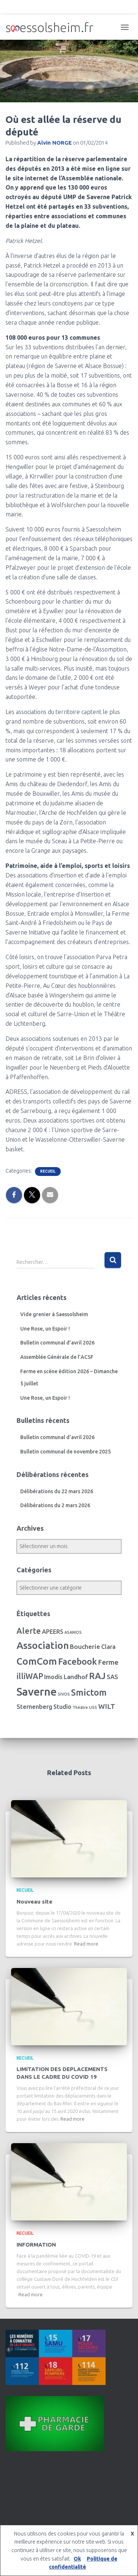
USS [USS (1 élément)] (93, 1707)
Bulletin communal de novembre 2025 (65, 1452)
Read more (86, 1943)
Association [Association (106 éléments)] (43, 1645)
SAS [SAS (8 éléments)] (112, 1677)
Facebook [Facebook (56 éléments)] (77, 1662)
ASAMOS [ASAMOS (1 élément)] (73, 1632)
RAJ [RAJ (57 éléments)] (97, 1676)
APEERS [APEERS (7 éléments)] (52, 1631)
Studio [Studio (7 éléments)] (62, 1706)
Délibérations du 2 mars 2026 (55, 1505)
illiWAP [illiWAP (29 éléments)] (30, 1676)
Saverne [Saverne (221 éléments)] (37, 1692)
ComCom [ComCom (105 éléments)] (37, 1661)
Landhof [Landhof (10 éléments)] (76, 1676)
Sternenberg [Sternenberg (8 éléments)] (34, 1706)
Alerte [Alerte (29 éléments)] (29, 1630)
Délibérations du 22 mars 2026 (56, 1491)
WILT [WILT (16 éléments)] (106, 1706)
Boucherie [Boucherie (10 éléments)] (85, 1646)
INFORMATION (36, 2244)
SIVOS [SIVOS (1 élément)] (64, 1694)
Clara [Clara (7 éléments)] (108, 1646)
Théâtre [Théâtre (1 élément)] (80, 1707)
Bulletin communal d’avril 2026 (57, 1343)
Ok (77, 2559)
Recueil (48, 1171)
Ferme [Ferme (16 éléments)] (108, 1662)
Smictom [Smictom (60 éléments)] (89, 1692)
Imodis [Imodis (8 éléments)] (53, 1677)
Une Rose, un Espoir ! (45, 1329)
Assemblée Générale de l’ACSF (56, 1357)
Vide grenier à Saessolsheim (54, 1314)
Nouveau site (34, 1901)
